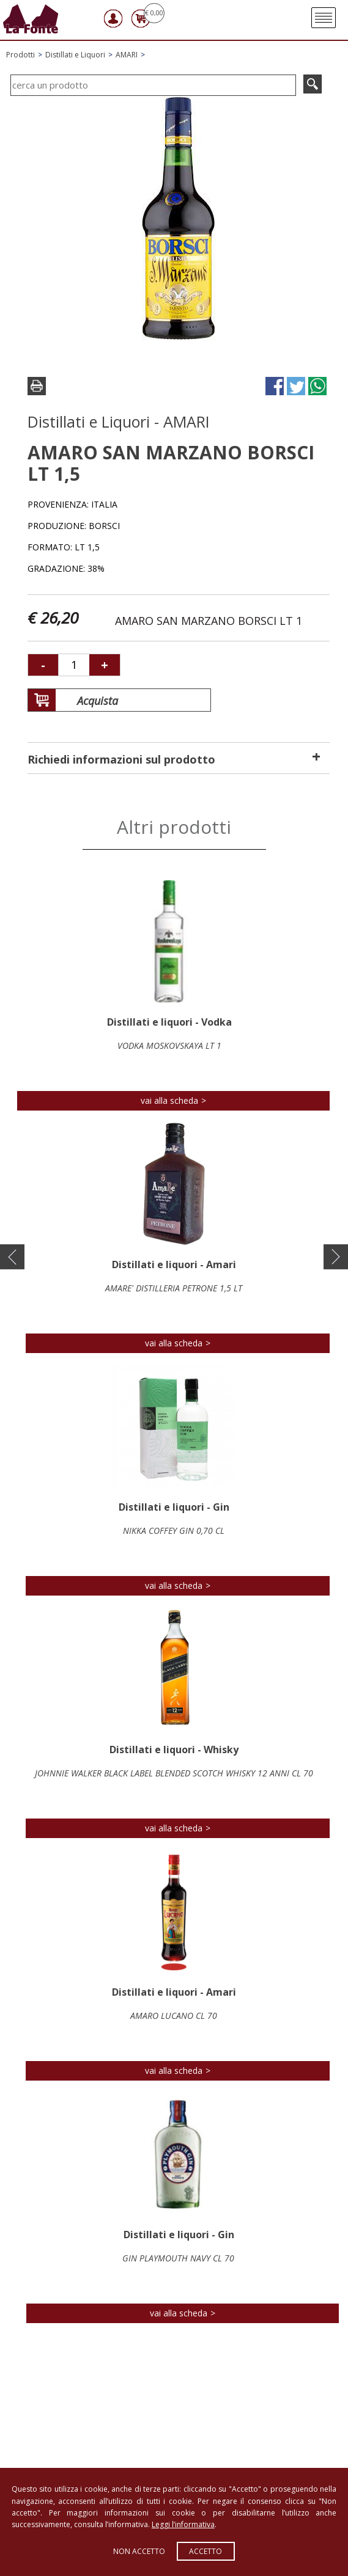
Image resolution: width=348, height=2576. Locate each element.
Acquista (83, 700)
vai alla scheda (169, 1100)
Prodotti (20, 54)
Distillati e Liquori (75, 54)
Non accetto (139, 2551)
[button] (12, 1257)
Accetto (205, 2551)
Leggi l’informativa (183, 2524)
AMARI (127, 54)
